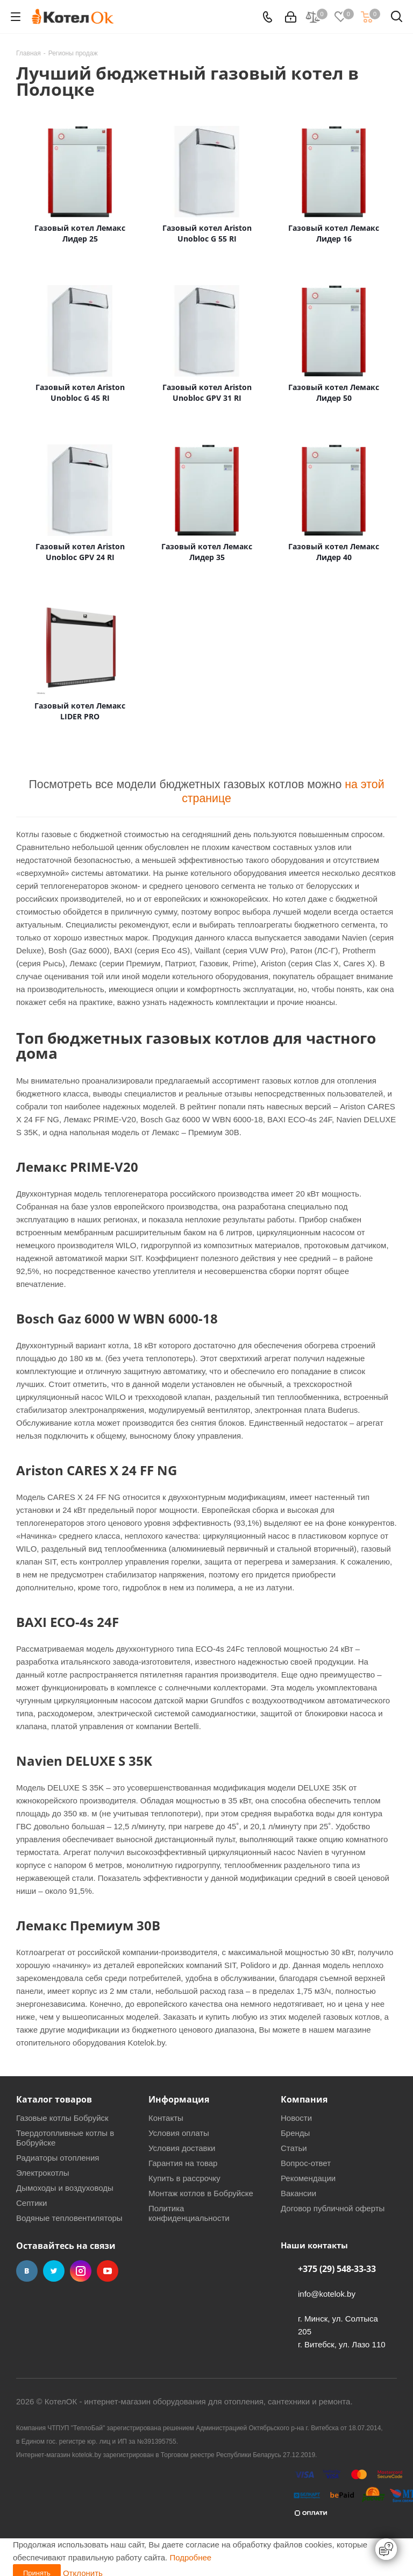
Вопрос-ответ (306, 2163)
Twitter (54, 2271)
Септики (31, 2202)
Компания (304, 2099)
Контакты (165, 2117)
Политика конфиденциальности (189, 2213)
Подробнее (190, 2557)
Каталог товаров (54, 2099)
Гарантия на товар (182, 2163)
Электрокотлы (42, 2172)
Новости (296, 2117)
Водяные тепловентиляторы (69, 2218)
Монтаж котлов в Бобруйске (200, 2193)
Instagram (80, 2271)
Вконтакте (27, 2271)
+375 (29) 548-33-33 (337, 2269)
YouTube (107, 2271)
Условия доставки (181, 2148)
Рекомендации (308, 2178)
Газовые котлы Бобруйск (62, 2117)
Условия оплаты (178, 2133)
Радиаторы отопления (57, 2157)
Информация (178, 2099)
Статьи (294, 2148)
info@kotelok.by (326, 2293)
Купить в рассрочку (184, 2178)
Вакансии (298, 2193)
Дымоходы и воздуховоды (64, 2187)
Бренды (295, 2133)
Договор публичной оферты (332, 2208)
